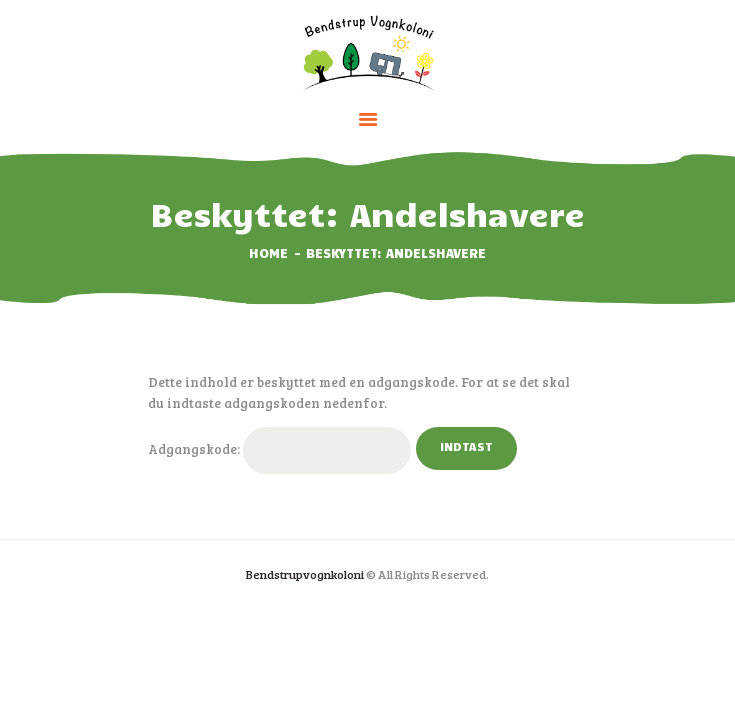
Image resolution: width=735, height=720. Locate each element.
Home (268, 253)
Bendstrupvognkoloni (305, 574)
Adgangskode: (279, 450)
